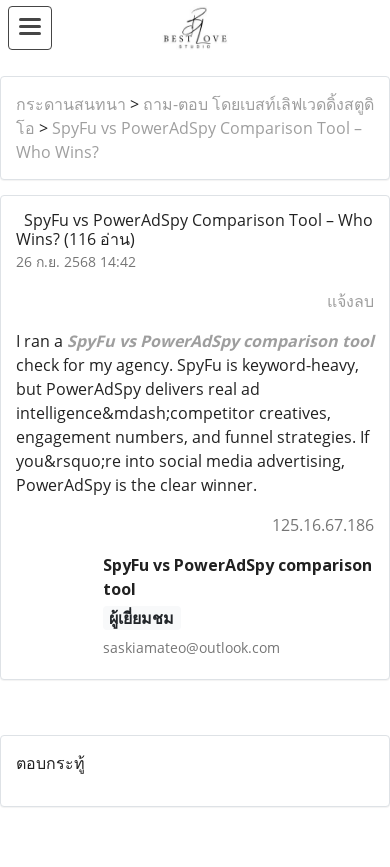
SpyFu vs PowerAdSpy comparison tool (220, 341)
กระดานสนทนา (71, 104)
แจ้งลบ (350, 301)
